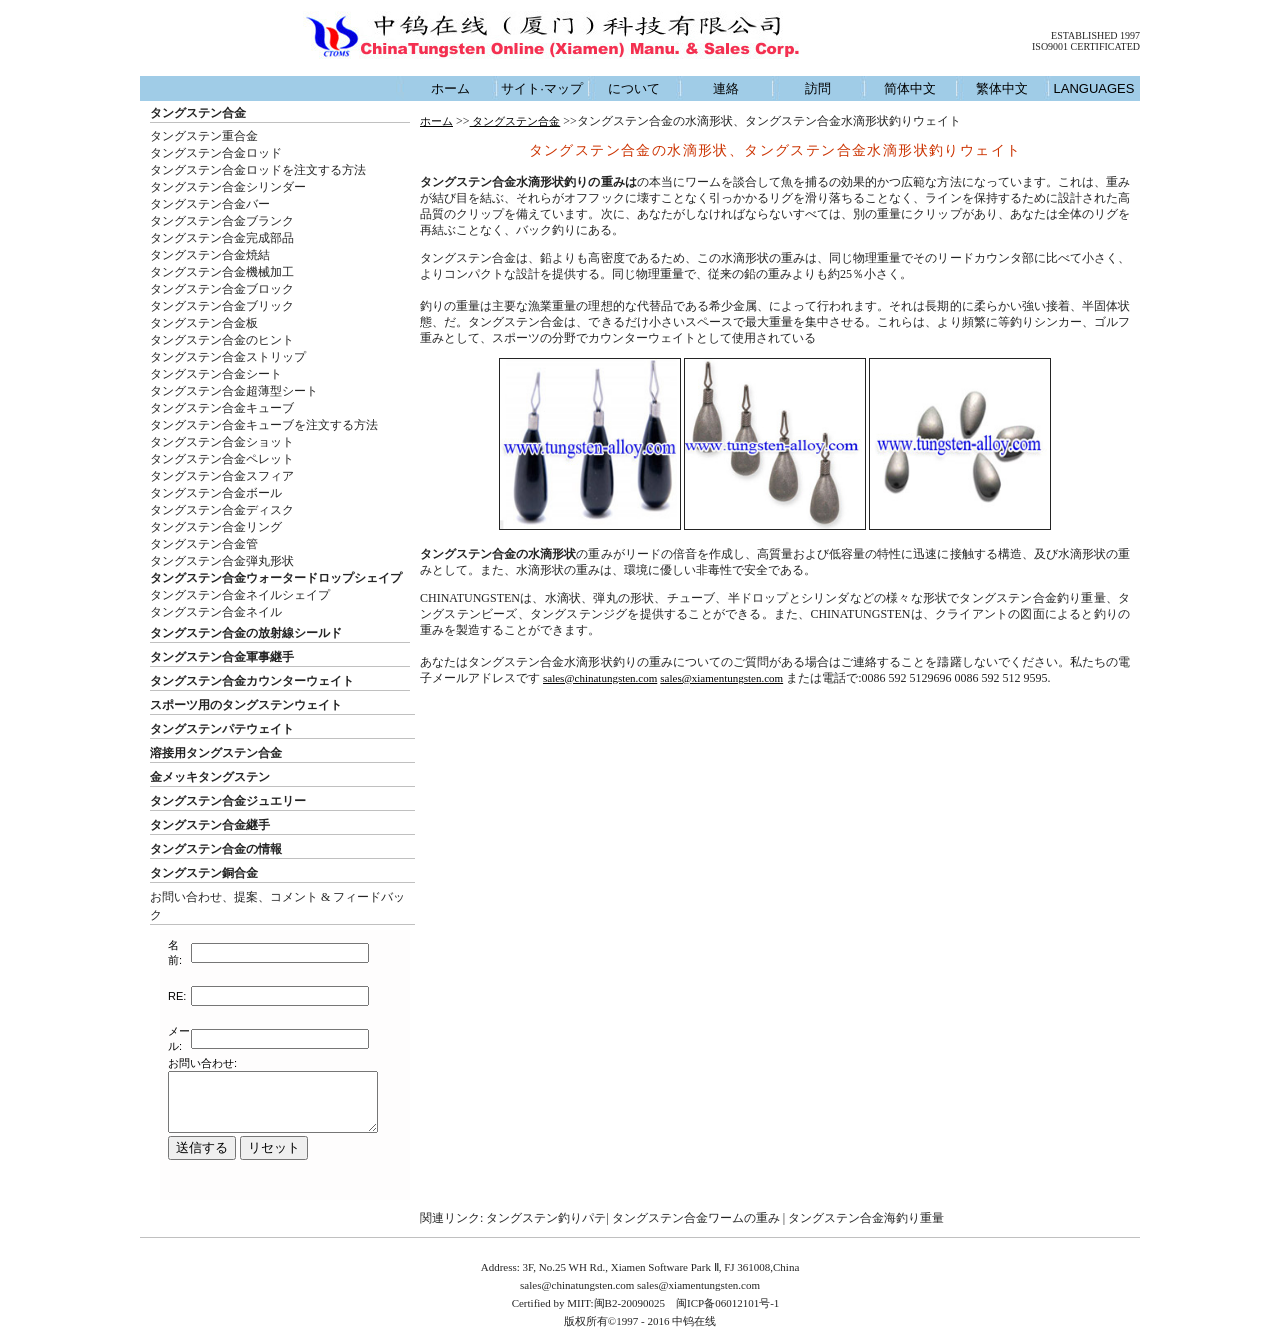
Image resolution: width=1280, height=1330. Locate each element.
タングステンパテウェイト (222, 729)
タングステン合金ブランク (222, 221)
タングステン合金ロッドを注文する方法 (258, 170)
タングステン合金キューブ (222, 408)
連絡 (726, 88)
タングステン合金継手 (210, 825)
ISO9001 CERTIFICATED (1086, 46)
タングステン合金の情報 (216, 849)
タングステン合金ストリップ (228, 357)
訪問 (818, 88)
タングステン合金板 (204, 323)
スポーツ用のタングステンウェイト (246, 705)
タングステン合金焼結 (210, 255)
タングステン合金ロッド (216, 153)
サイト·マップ (542, 88)
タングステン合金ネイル (216, 612)
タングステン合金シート (216, 374)
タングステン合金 (198, 113)
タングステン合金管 (204, 544)
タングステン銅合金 (204, 873)
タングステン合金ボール (216, 493)
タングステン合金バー (210, 204)
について (634, 88)
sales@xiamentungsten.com (721, 678)
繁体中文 (1002, 88)
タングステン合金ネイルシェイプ (240, 595)
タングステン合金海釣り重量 (866, 1218)
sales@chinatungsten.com (600, 678)
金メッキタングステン (210, 777)
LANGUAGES (1094, 88)
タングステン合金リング (216, 527)
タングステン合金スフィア (222, 476)
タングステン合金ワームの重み (696, 1218)
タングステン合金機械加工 (222, 272)
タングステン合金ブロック (222, 289)
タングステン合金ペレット (222, 459)
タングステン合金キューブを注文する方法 (264, 425)
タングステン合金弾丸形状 (222, 561)
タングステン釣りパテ (546, 1218)
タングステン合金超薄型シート (234, 391)
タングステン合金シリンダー (228, 187)
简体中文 (910, 88)
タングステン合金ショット (222, 442)
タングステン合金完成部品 (222, 238)
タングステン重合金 (204, 136)
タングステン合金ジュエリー (228, 801)
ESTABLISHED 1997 (1095, 35)
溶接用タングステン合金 (216, 753)
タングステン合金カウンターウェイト (252, 681)
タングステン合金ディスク (222, 510)
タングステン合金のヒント (222, 340)
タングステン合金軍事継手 (222, 657)
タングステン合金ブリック (222, 306)
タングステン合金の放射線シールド (246, 633)
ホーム (450, 88)
